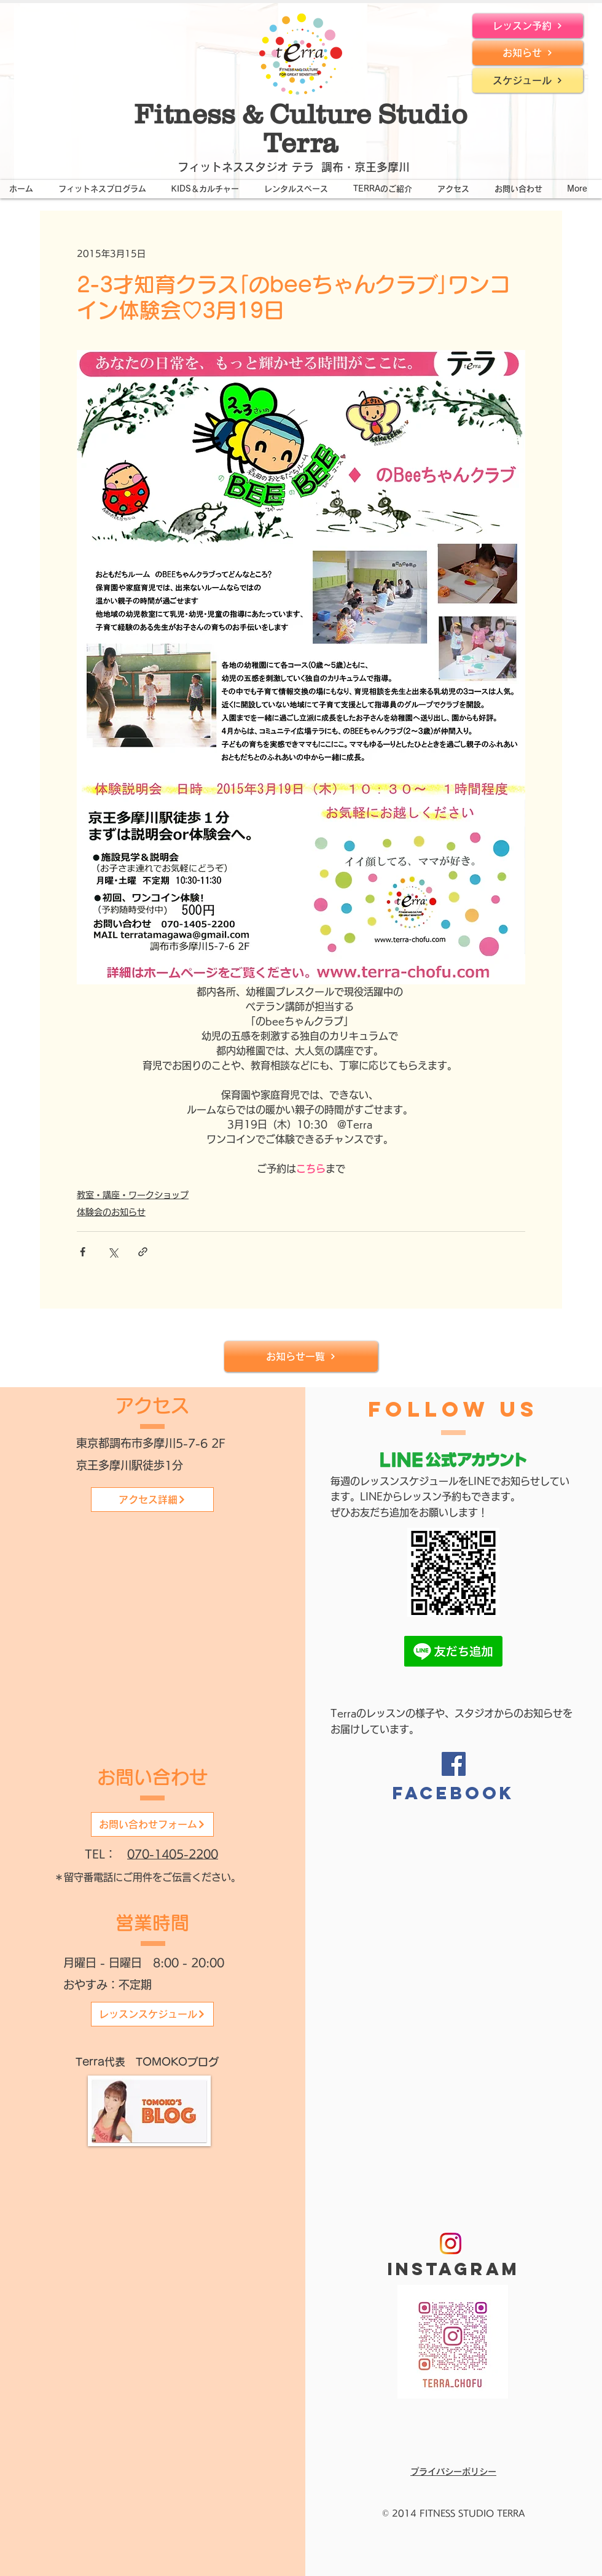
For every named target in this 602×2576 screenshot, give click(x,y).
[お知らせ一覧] (301, 1356)
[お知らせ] (527, 53)
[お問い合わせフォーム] (152, 1824)
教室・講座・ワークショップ (133, 1195)
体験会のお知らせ (111, 1212)
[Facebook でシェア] (82, 1252)
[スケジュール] (527, 80)
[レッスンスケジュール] (152, 2014)
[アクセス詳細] (152, 1499)
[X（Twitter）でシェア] (113, 1252)
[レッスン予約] (527, 26)
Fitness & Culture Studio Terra (300, 128)
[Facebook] (454, 1764)
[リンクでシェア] (143, 1252)
